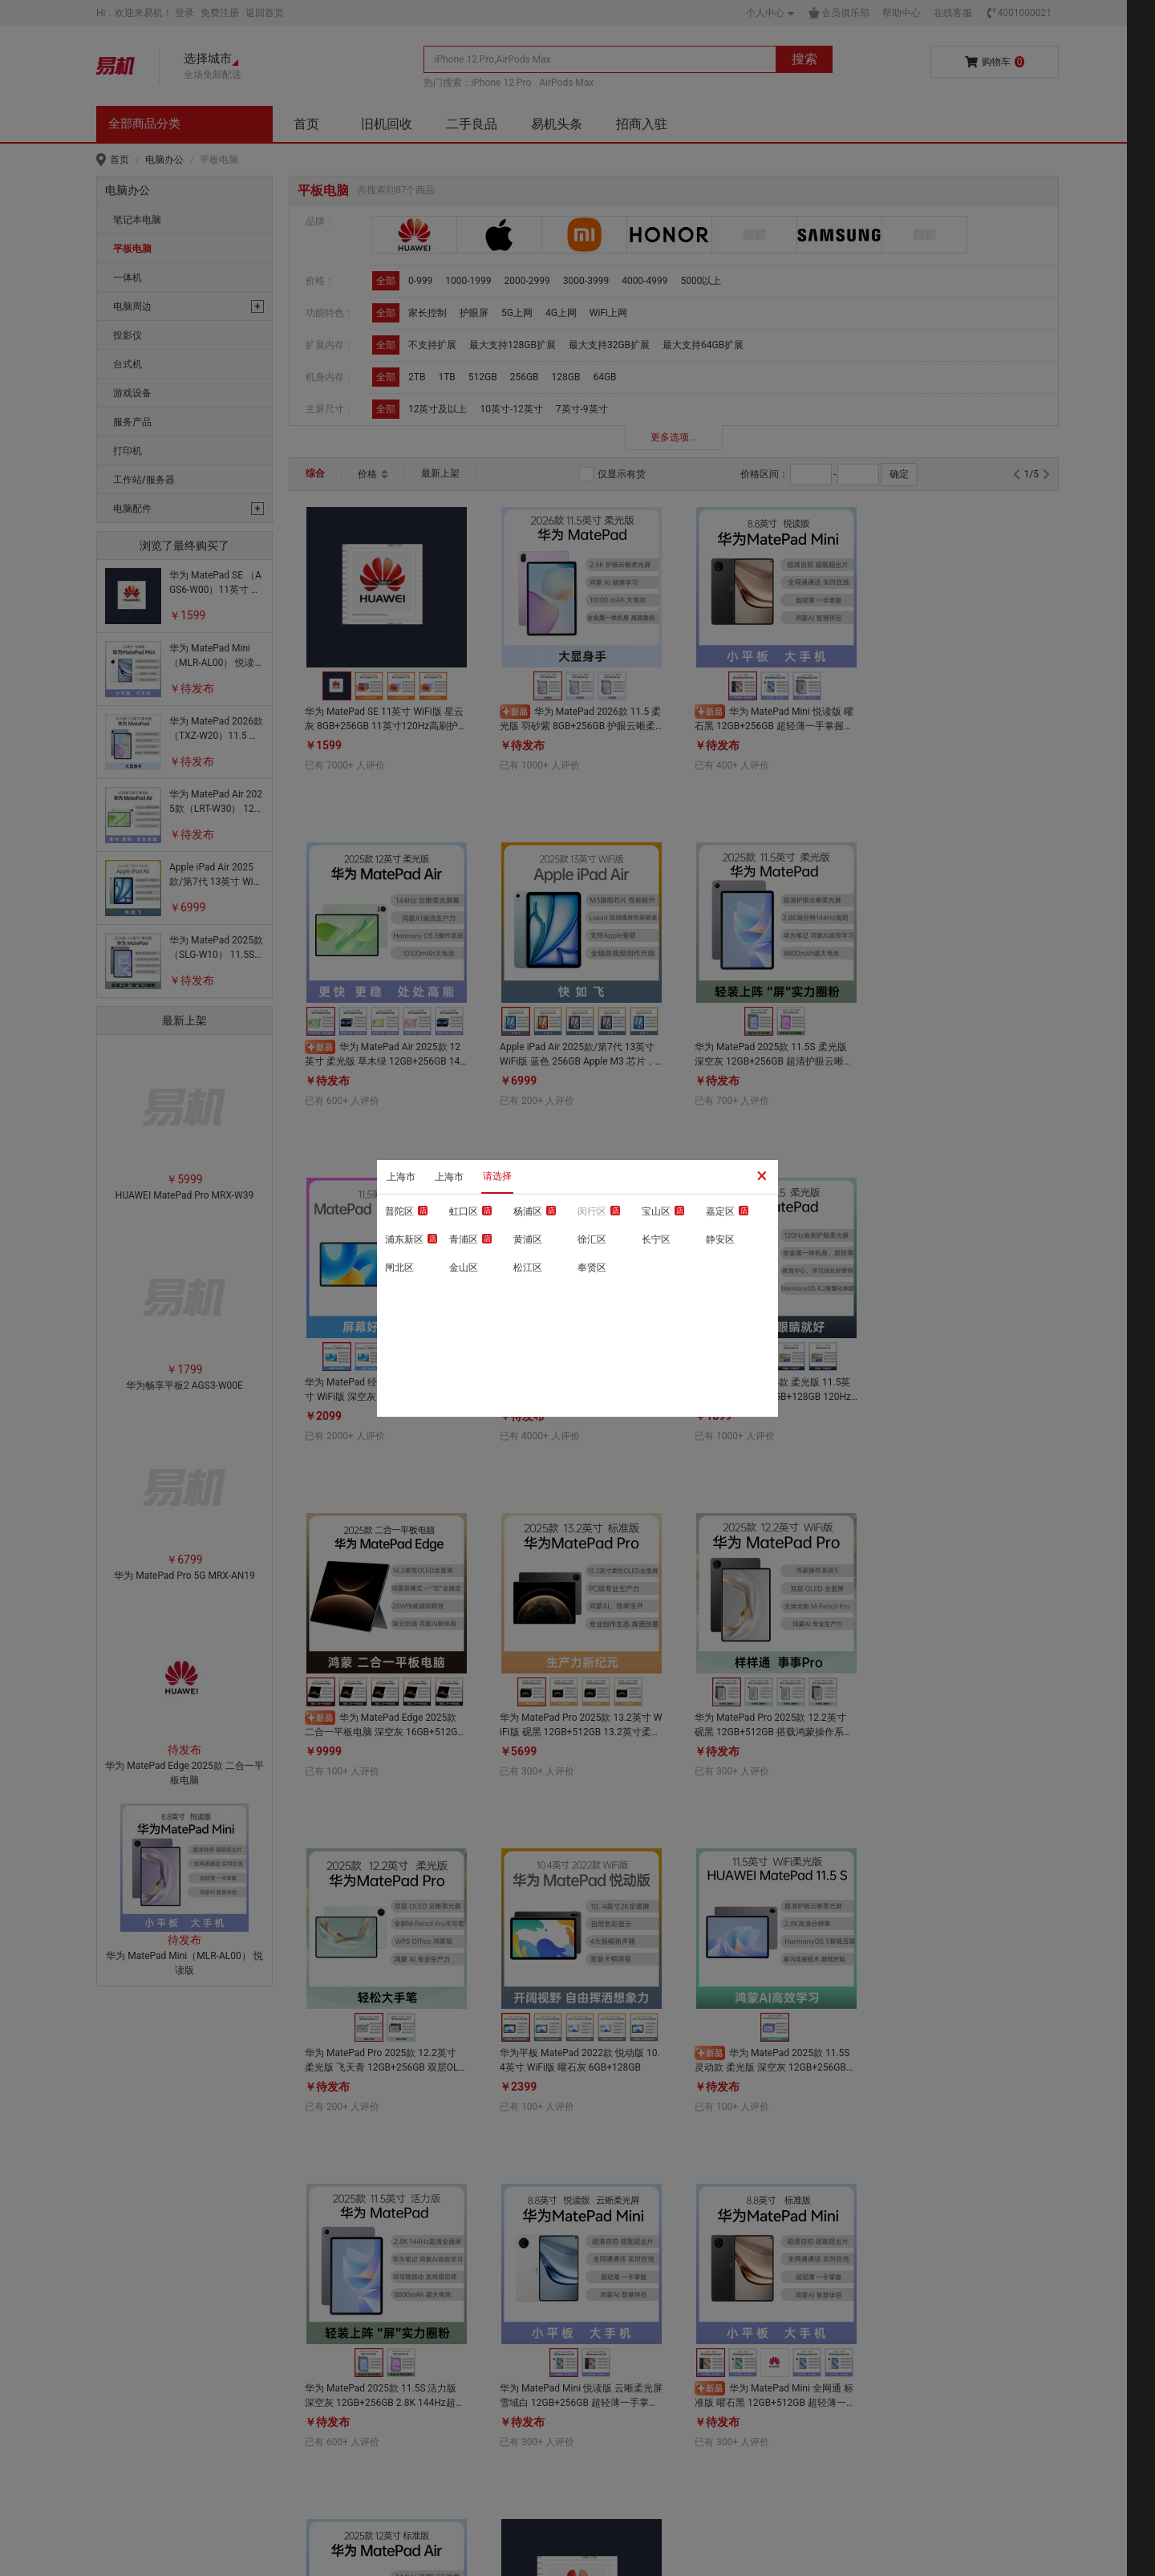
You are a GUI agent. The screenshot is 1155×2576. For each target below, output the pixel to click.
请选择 (497, 1176)
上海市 (401, 1177)
